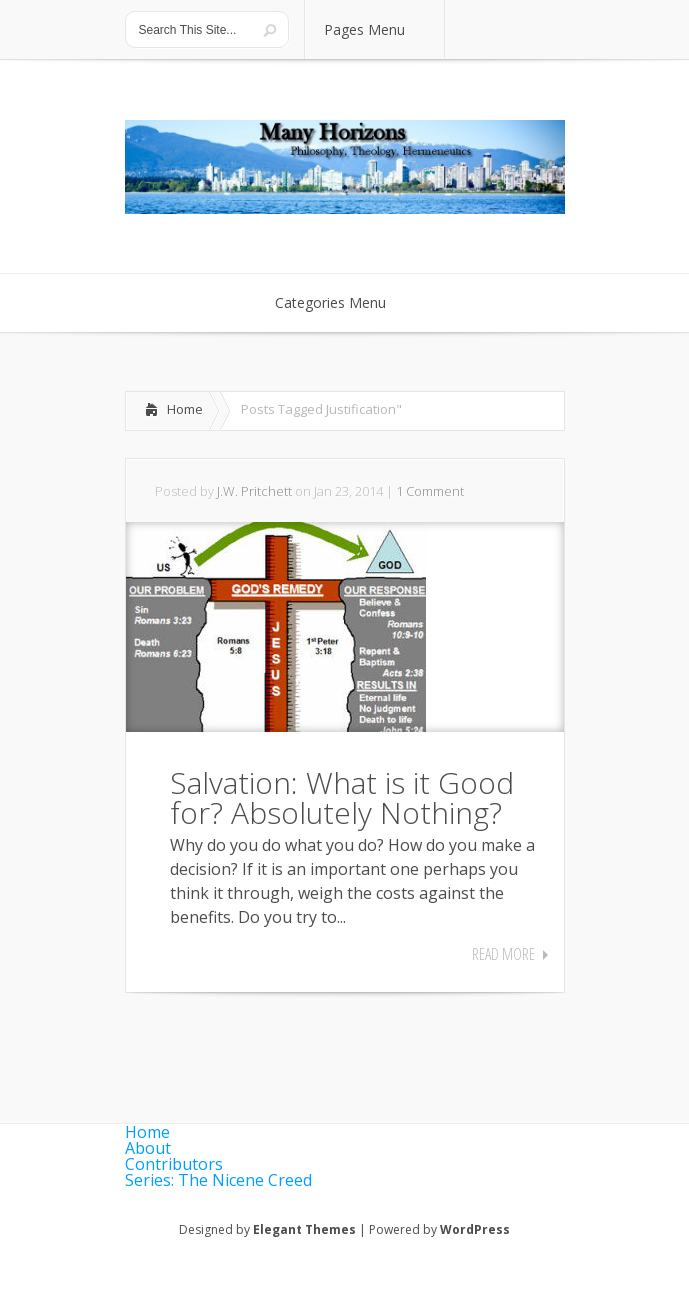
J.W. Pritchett (254, 491)
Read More (503, 954)
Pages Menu (377, 29)
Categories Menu (343, 302)
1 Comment (430, 491)
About (148, 1148)
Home (185, 409)
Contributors (174, 1164)
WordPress (475, 1229)
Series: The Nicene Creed (218, 1180)
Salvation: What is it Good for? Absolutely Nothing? (342, 797)
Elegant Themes (304, 1229)
